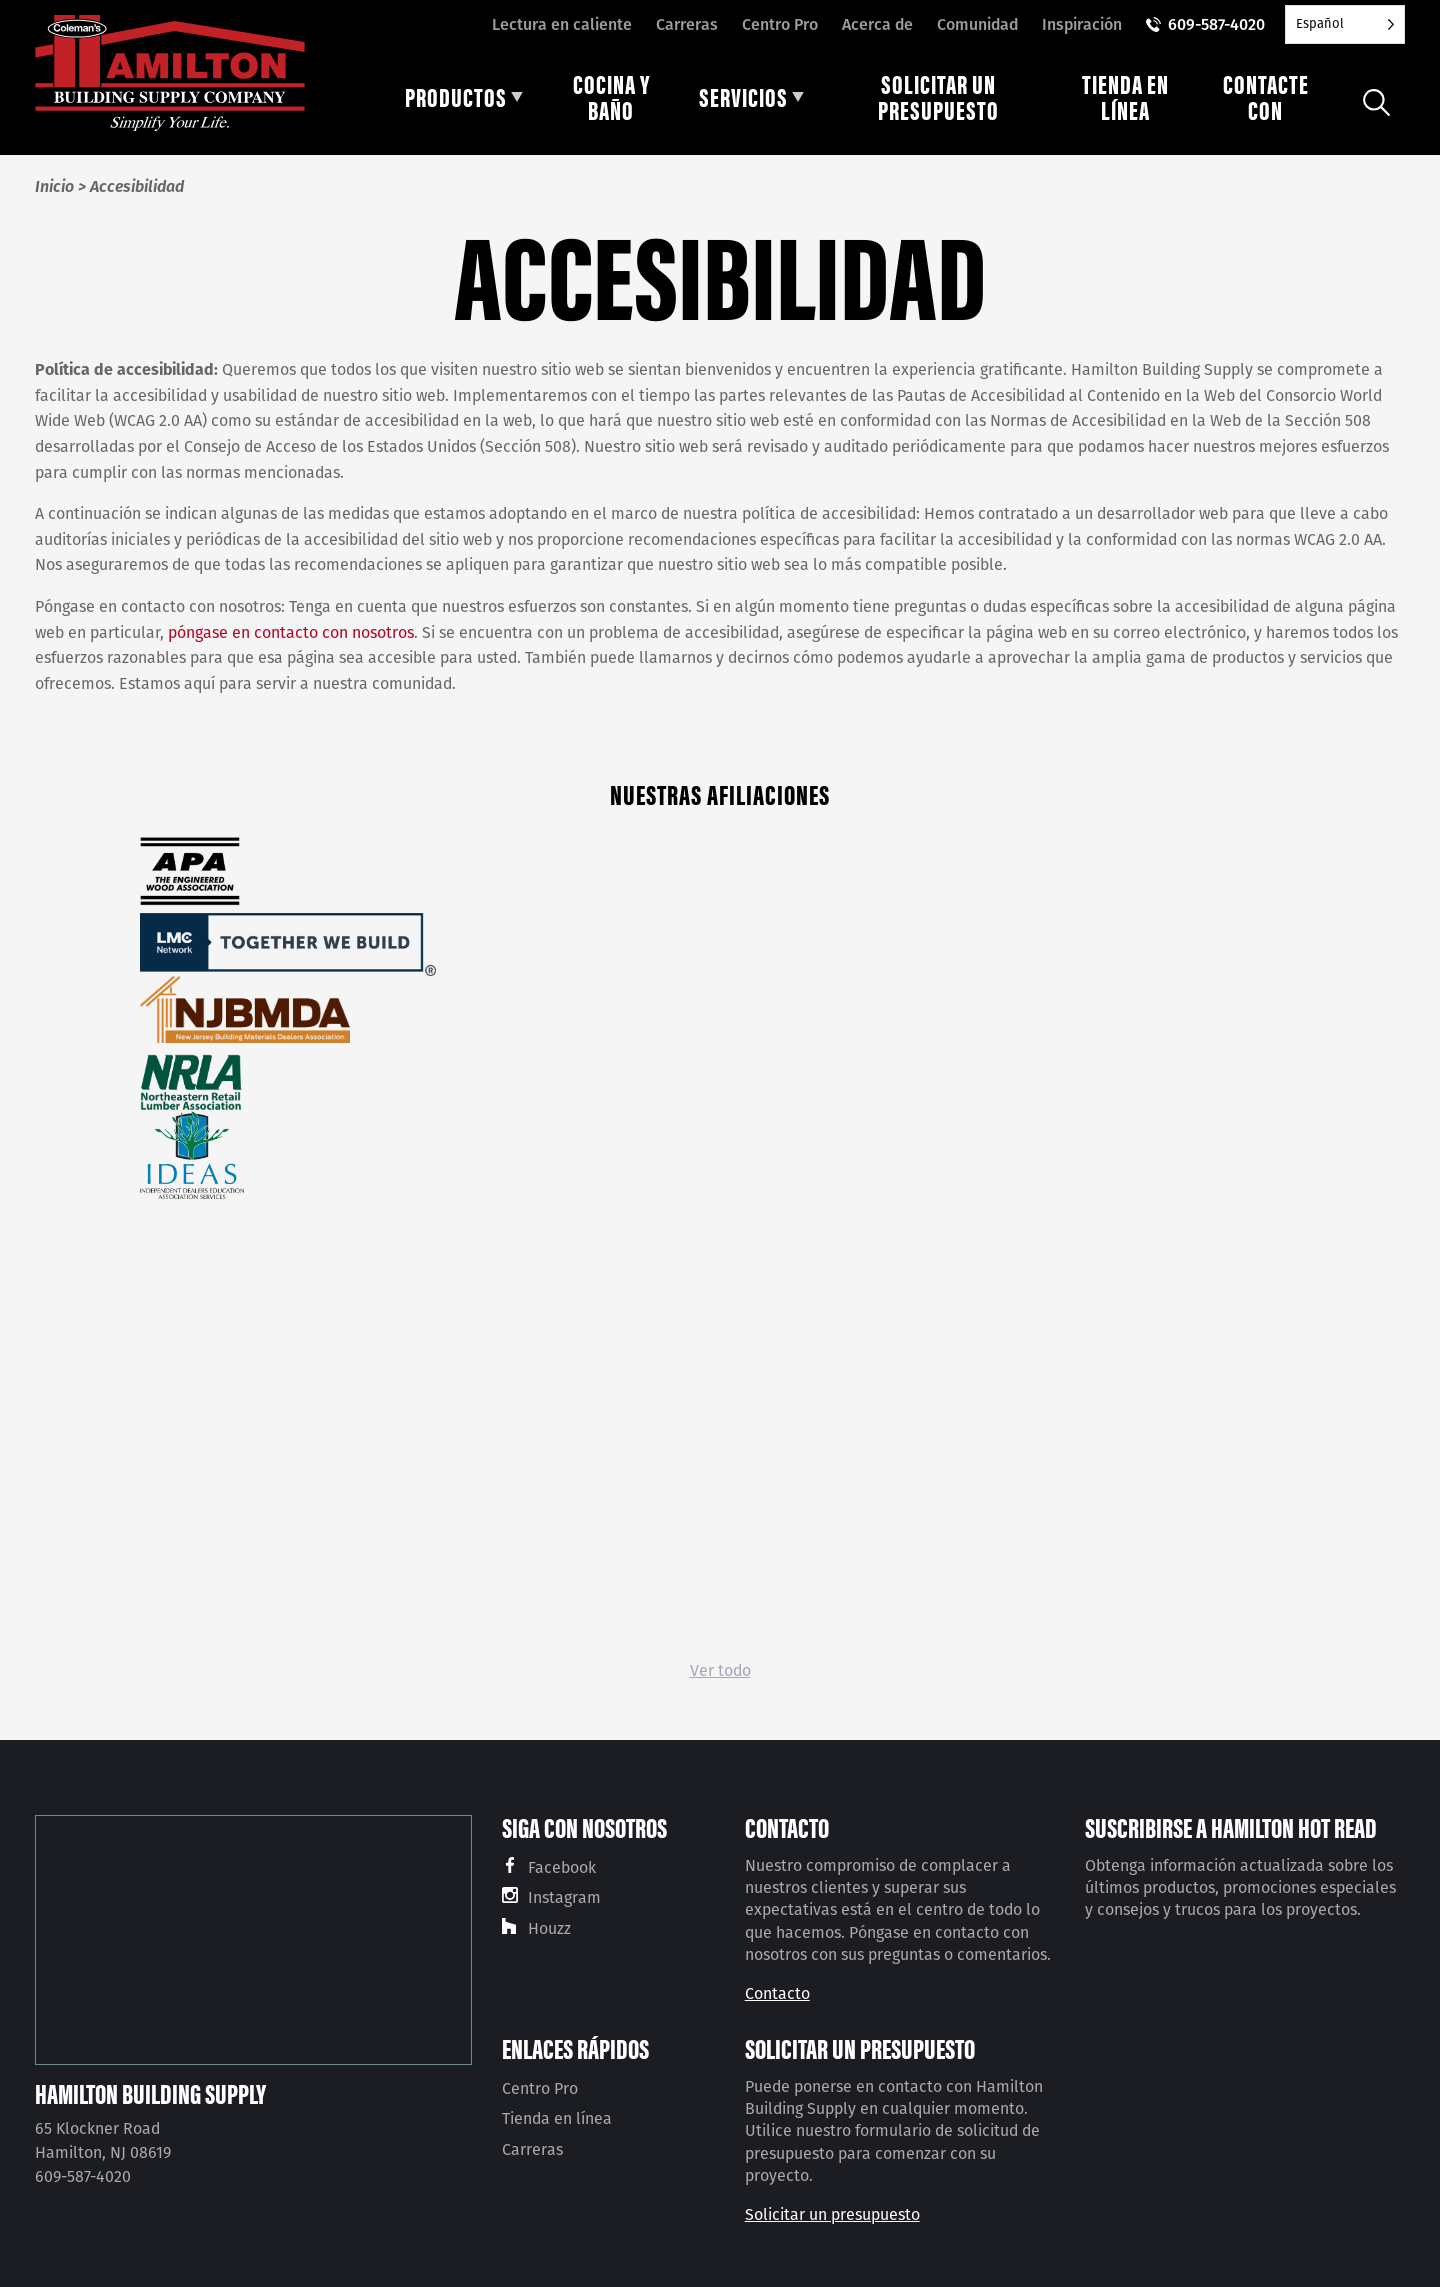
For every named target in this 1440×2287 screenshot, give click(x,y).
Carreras (687, 24)
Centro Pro (780, 24)
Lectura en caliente (562, 24)
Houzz (549, 1928)
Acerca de (877, 24)
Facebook (562, 1867)
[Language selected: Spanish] (1345, 24)
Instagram (564, 1897)
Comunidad (977, 24)
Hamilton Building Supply (150, 2093)
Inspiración (1082, 24)
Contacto (777, 1993)
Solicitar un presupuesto (832, 2214)
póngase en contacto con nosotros (291, 632)
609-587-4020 (1216, 24)
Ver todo (720, 1670)
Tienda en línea (557, 2118)
